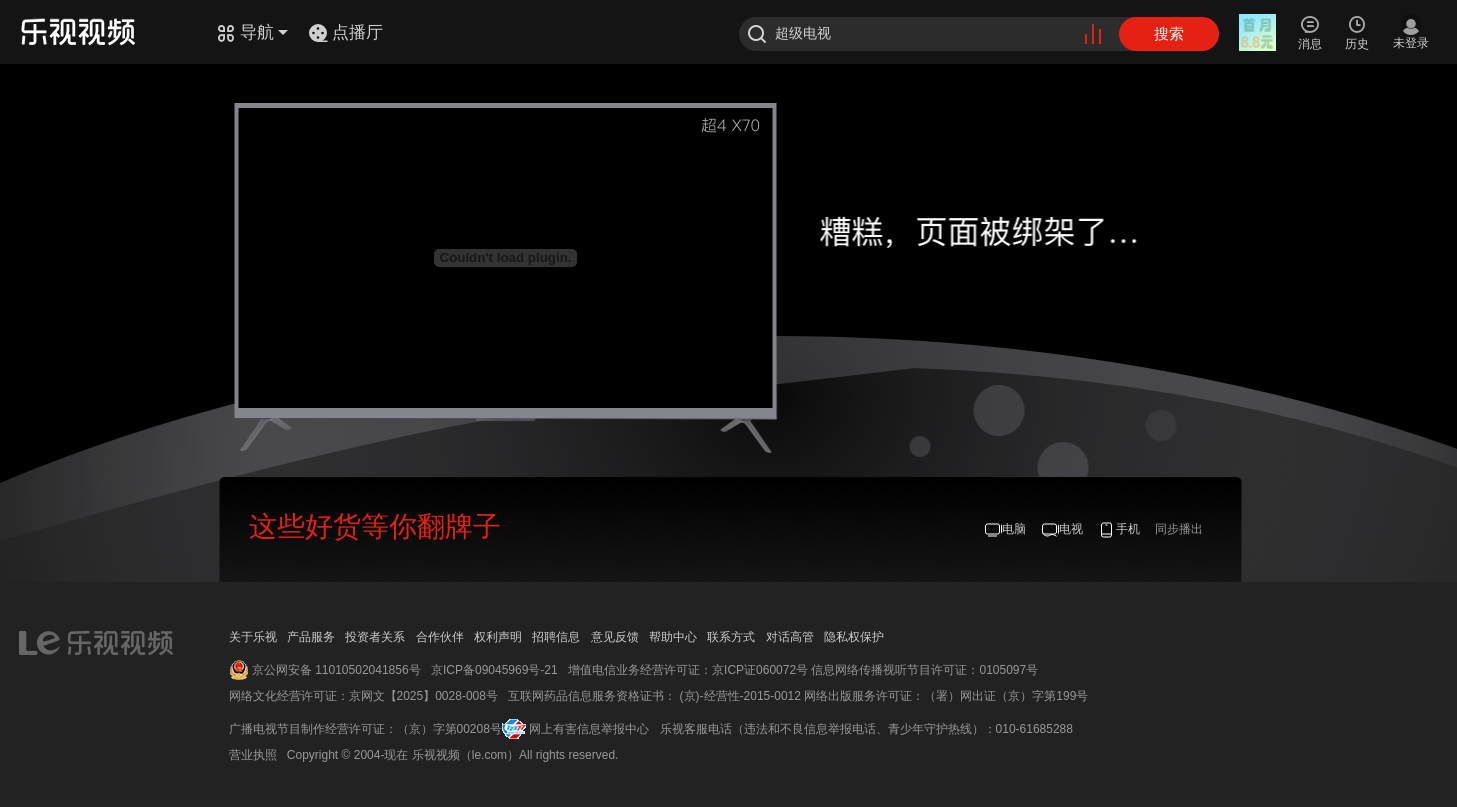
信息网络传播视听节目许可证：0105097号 (924, 670)
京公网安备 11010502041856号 (336, 670)
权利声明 (498, 637)
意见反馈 (615, 637)
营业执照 (253, 755)
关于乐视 (253, 637)
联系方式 (731, 637)
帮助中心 (673, 637)
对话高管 (790, 637)
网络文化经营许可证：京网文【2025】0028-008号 (363, 696)
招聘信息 (556, 637)
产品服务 (311, 637)
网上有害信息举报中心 (589, 729)
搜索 (1169, 33)
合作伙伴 (440, 637)
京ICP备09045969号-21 (494, 670)
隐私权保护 (854, 637)
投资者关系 (375, 637)
